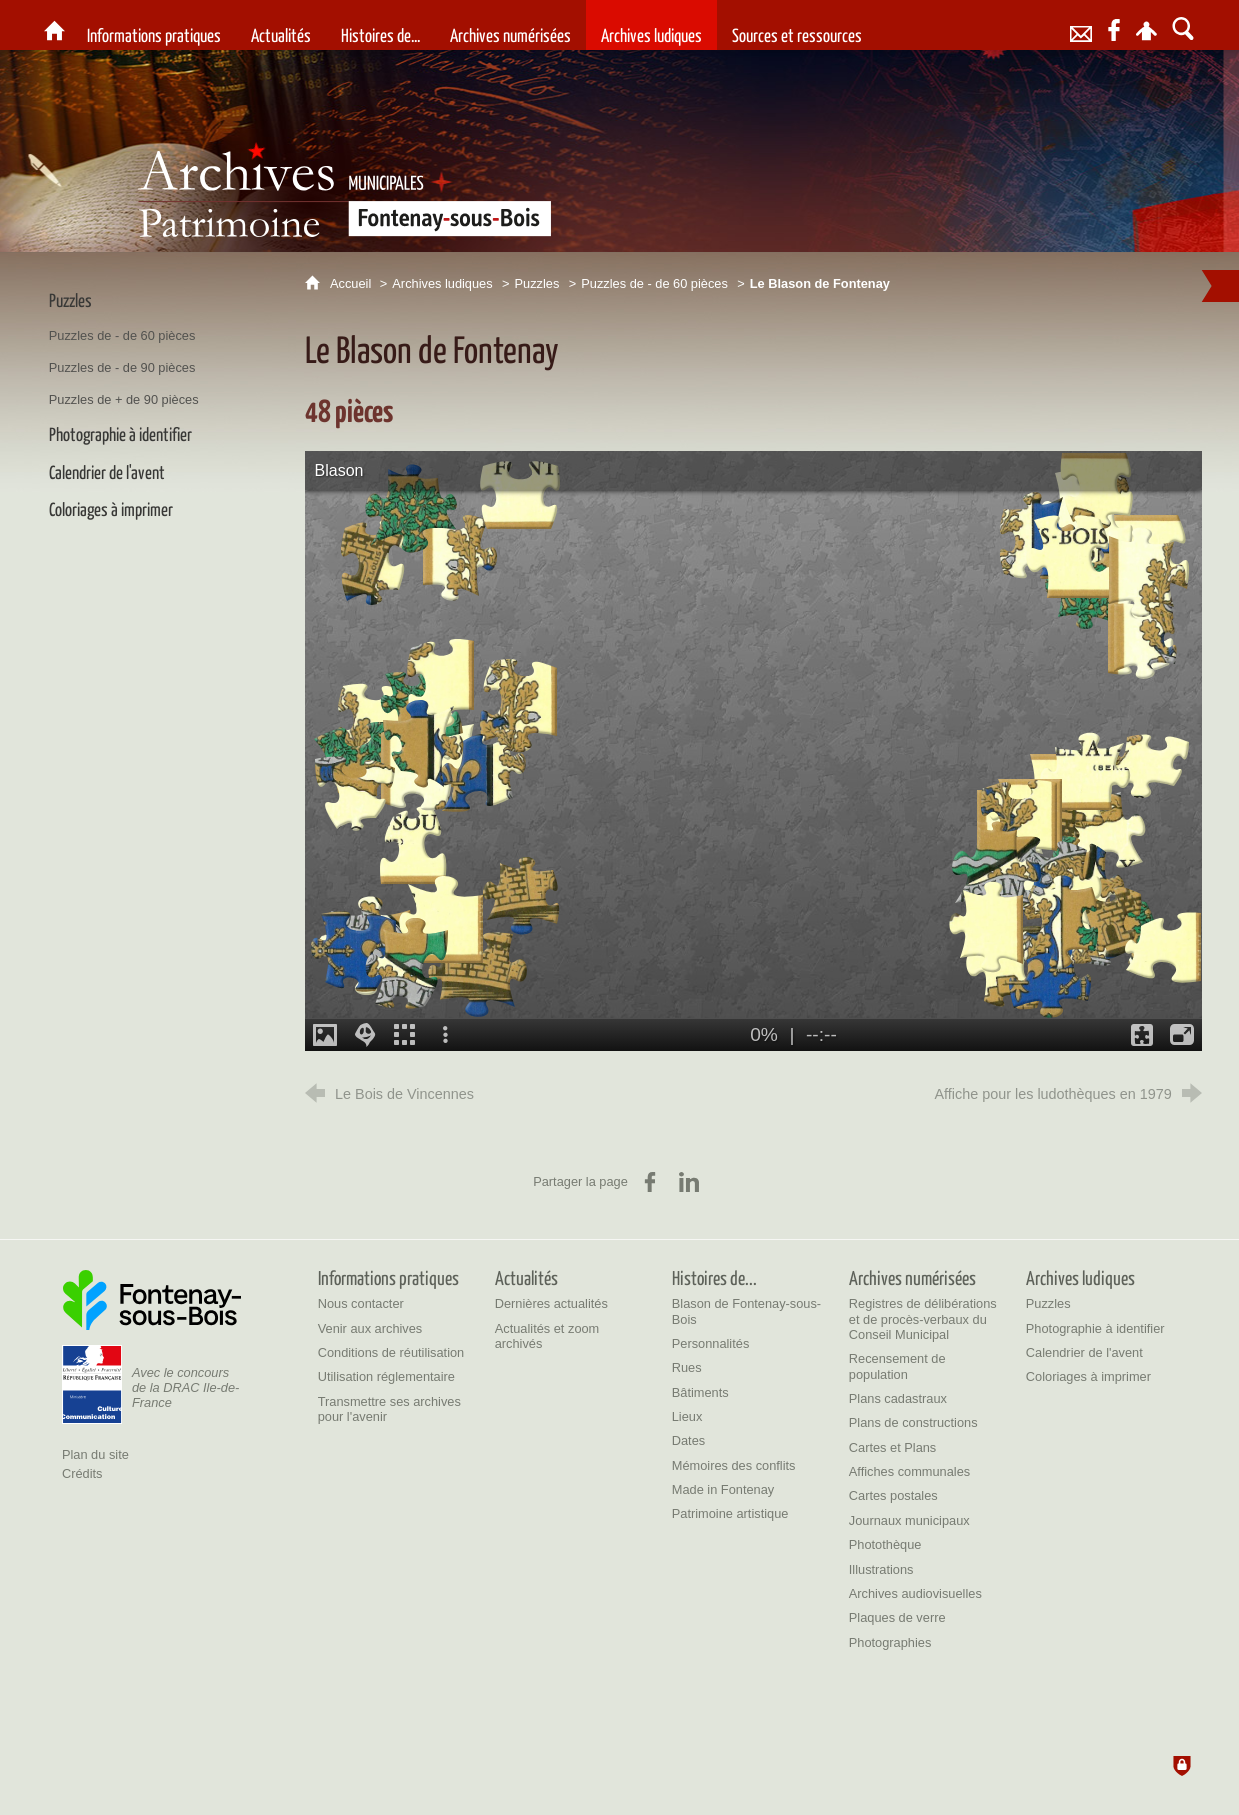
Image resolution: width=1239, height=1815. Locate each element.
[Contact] (1081, 25)
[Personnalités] (711, 1343)
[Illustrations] (881, 1569)
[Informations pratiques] (154, 25)
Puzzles (537, 283)
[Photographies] (890, 1642)
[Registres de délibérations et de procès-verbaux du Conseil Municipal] (923, 1319)
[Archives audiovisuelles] (915, 1593)
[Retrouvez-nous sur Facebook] (1114, 25)
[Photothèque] (885, 1544)
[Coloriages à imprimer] (1088, 1376)
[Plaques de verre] (897, 1617)
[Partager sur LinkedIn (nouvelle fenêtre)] (689, 1182)
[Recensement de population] (897, 1366)
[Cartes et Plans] (893, 1447)
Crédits (82, 1473)
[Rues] (687, 1367)
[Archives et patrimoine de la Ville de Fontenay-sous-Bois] (54, 25)
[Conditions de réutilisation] (391, 1352)
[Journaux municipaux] (909, 1520)
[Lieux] (687, 1416)
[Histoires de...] (380, 25)
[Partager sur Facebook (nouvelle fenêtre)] (650, 1182)
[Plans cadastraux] (898, 1398)
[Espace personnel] (1146, 25)
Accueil (352, 283)
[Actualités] (281, 25)
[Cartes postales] (893, 1495)
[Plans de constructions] (913, 1422)
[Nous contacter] (361, 1303)
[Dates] (688, 1440)
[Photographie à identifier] (1095, 1328)
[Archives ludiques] (651, 25)
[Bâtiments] (700, 1392)
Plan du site (95, 1454)
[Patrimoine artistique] (730, 1513)
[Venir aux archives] (370, 1328)
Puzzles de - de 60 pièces (654, 283)
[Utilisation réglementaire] (386, 1376)
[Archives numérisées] (510, 25)
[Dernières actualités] (551, 1303)
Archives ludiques (442, 283)
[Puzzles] (1048, 1303)
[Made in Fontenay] (723, 1489)
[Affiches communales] (909, 1471)
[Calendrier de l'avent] (1084, 1352)
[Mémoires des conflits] (734, 1465)
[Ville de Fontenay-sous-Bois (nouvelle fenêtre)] (152, 1300)
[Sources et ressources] (797, 25)
